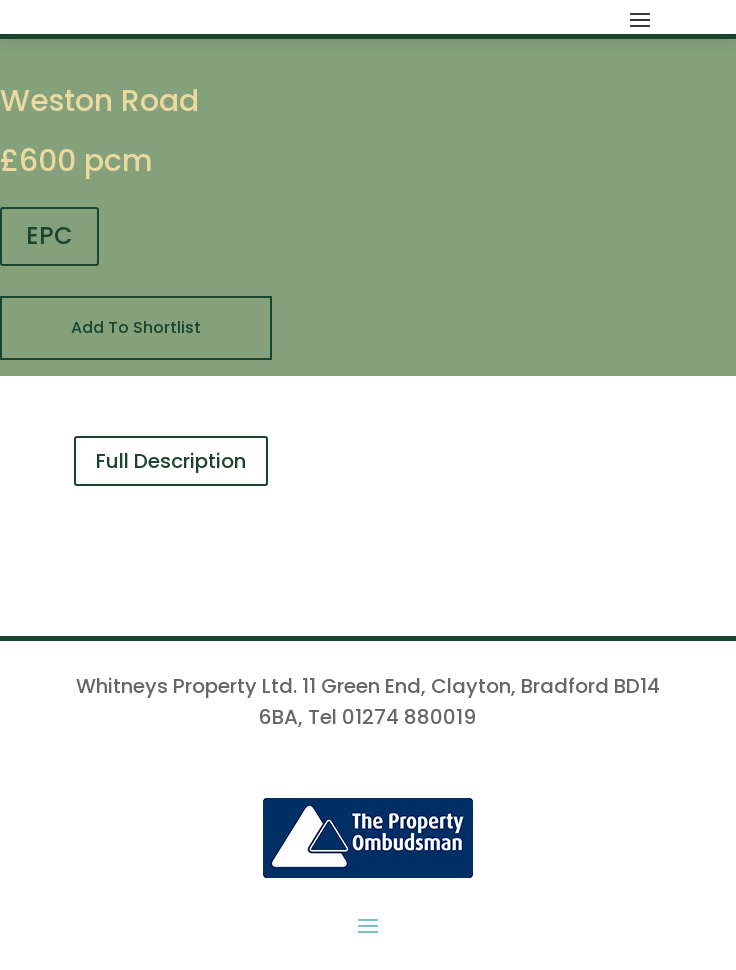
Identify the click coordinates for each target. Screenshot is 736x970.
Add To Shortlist (136, 327)
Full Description (171, 461)
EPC (49, 235)
